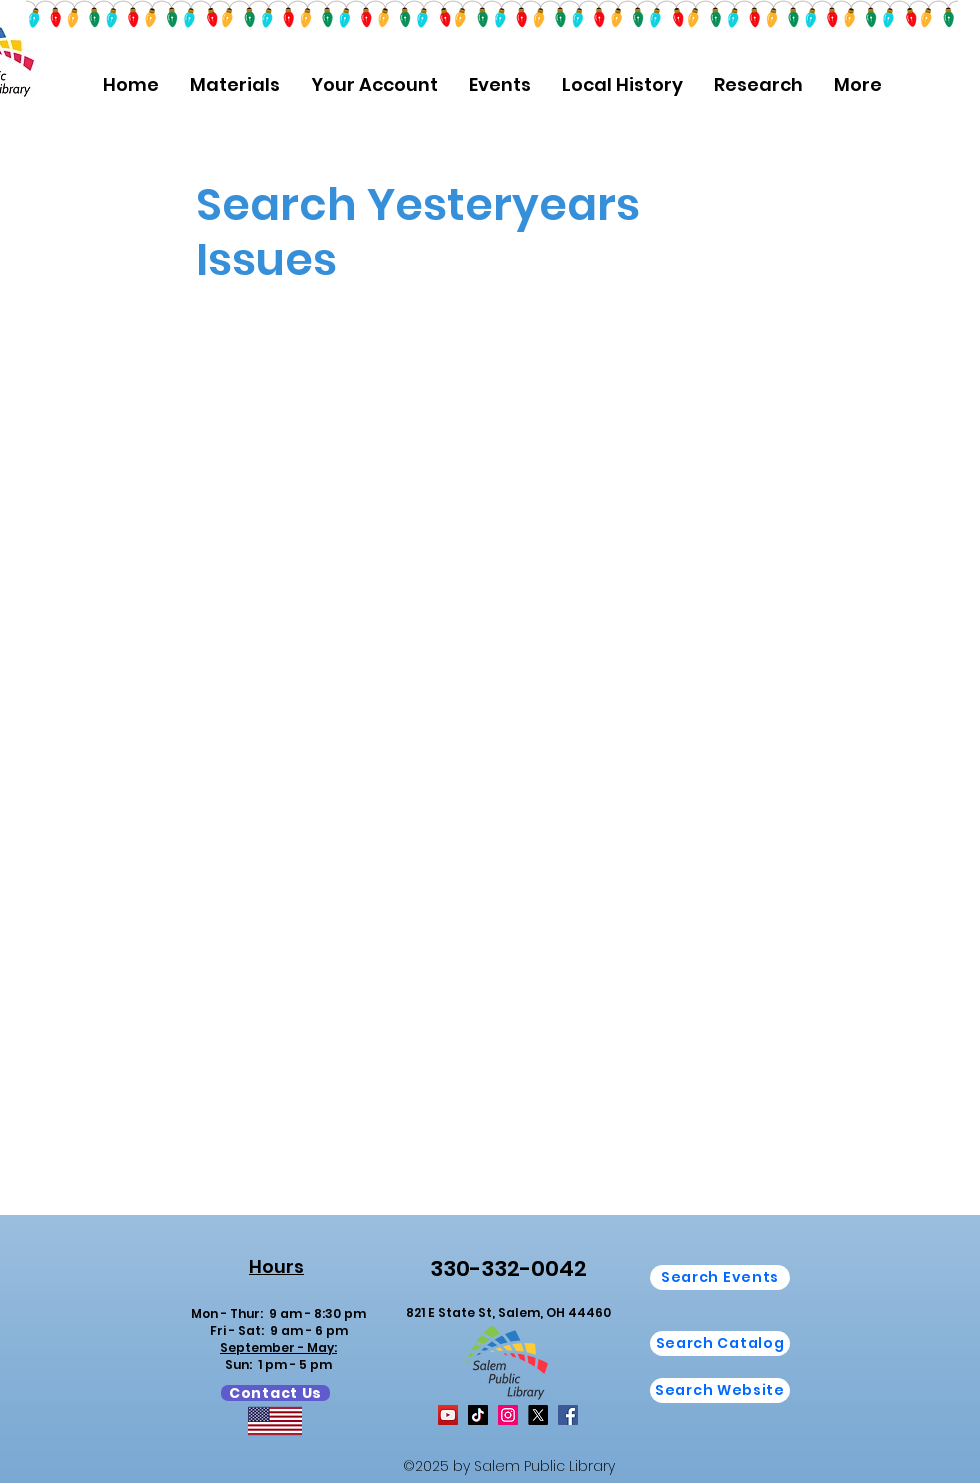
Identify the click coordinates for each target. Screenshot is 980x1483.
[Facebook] (568, 1415)
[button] (234, 84)
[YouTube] (448, 1415)
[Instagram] (508, 1415)
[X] (538, 1415)
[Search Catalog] (720, 1343)
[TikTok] (478, 1415)
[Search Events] (720, 1277)
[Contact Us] (275, 1393)
